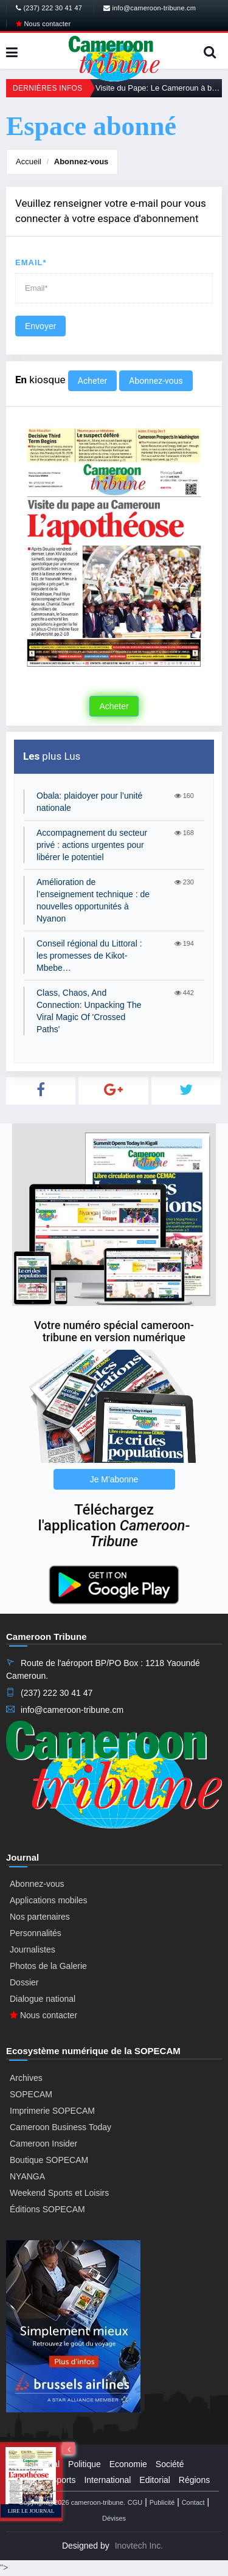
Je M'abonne (114, 1479)
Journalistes (32, 1949)
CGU (135, 2502)
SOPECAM (31, 2094)
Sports (63, 2480)
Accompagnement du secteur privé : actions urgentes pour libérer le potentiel (91, 845)
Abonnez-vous (81, 161)
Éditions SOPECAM (47, 2209)
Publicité (162, 2502)
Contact (193, 2502)
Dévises (114, 2518)
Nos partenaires (40, 1917)
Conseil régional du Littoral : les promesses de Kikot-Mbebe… (89, 956)
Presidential (37, 2464)
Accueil (28, 161)
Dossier (24, 1982)
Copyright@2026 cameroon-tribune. (72, 2502)
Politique (84, 2464)
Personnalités (35, 1933)
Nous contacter (43, 23)
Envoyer (40, 326)
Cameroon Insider (43, 2143)
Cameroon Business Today (60, 2127)
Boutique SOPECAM (49, 2160)
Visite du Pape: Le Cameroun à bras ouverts (158, 87)
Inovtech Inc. (139, 2545)
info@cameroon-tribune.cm (149, 8)
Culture (29, 2480)
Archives (26, 2078)
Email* (31, 262)
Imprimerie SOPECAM (52, 2111)
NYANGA (27, 2176)
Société (170, 2464)
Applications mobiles (49, 1900)
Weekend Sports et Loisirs (59, 2193)
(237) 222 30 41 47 (49, 8)
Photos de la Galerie (48, 1966)
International (107, 2480)
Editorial (154, 2480)
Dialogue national (42, 1999)
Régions (194, 2480)
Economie (128, 2464)
